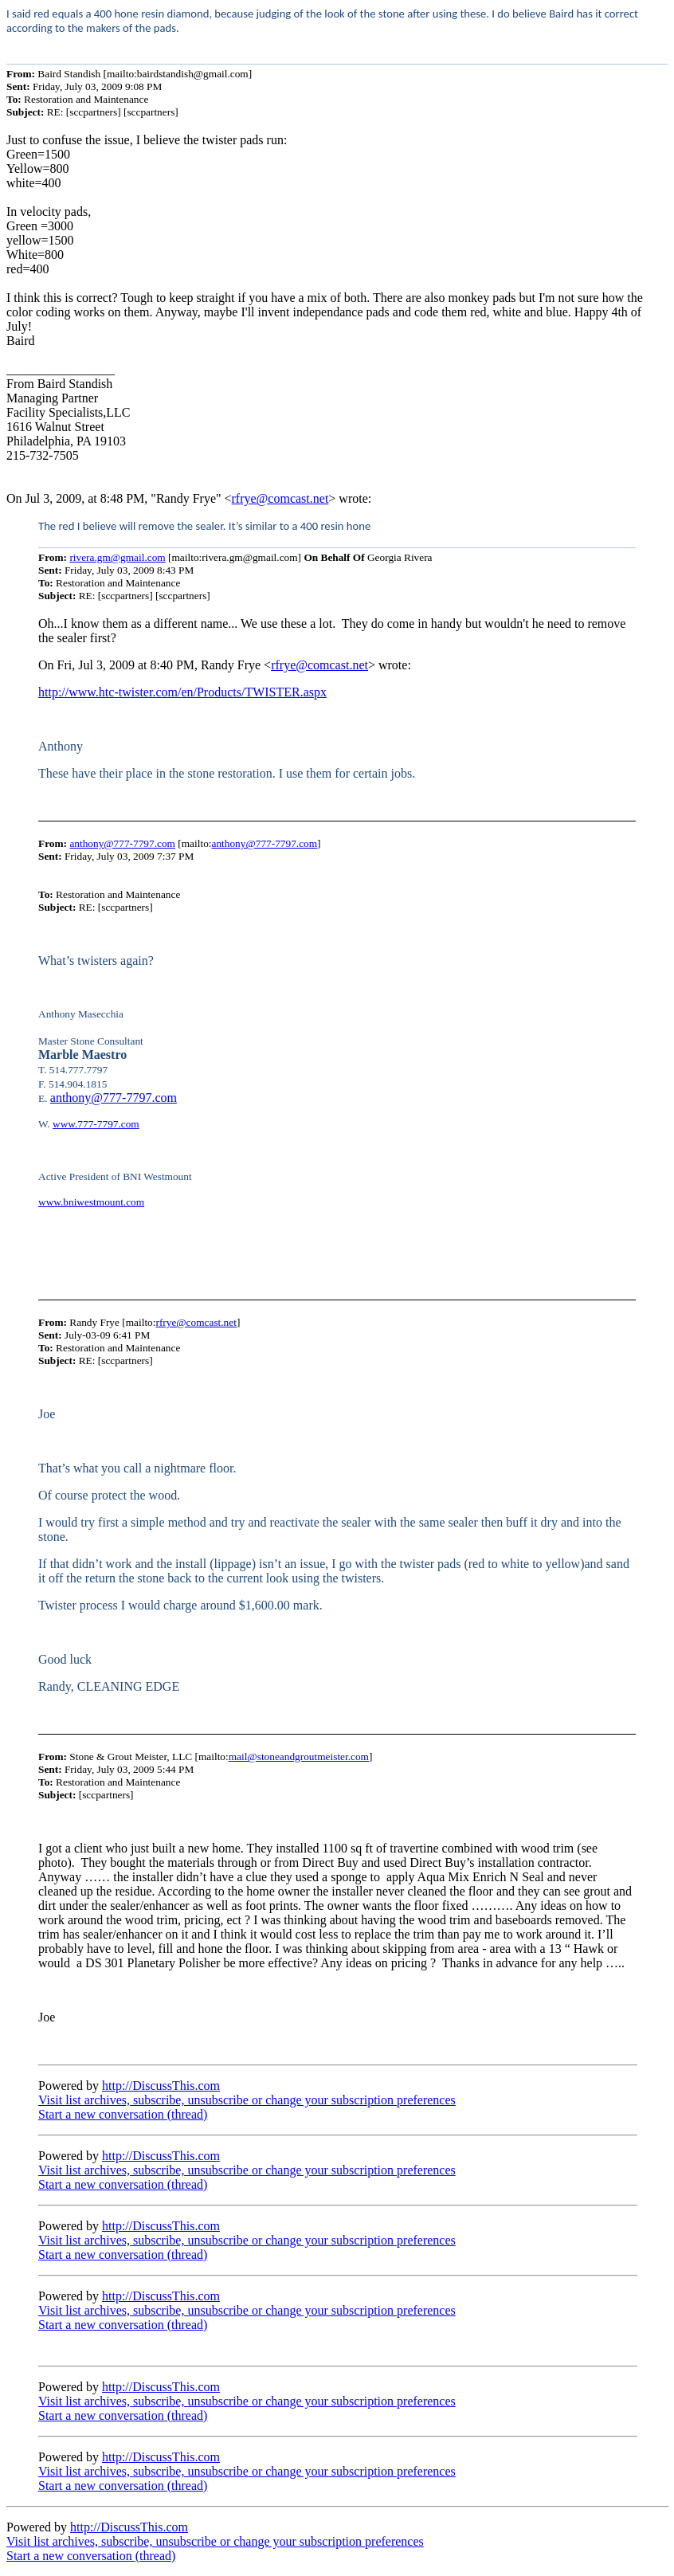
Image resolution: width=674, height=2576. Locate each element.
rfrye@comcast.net (280, 498)
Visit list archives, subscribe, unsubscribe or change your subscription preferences (247, 2100)
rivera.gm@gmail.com (117, 557)
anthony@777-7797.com (122, 843)
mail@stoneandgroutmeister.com (299, 1756)
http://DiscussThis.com (161, 2085)
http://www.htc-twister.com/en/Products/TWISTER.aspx (182, 692)
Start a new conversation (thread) (122, 2114)
